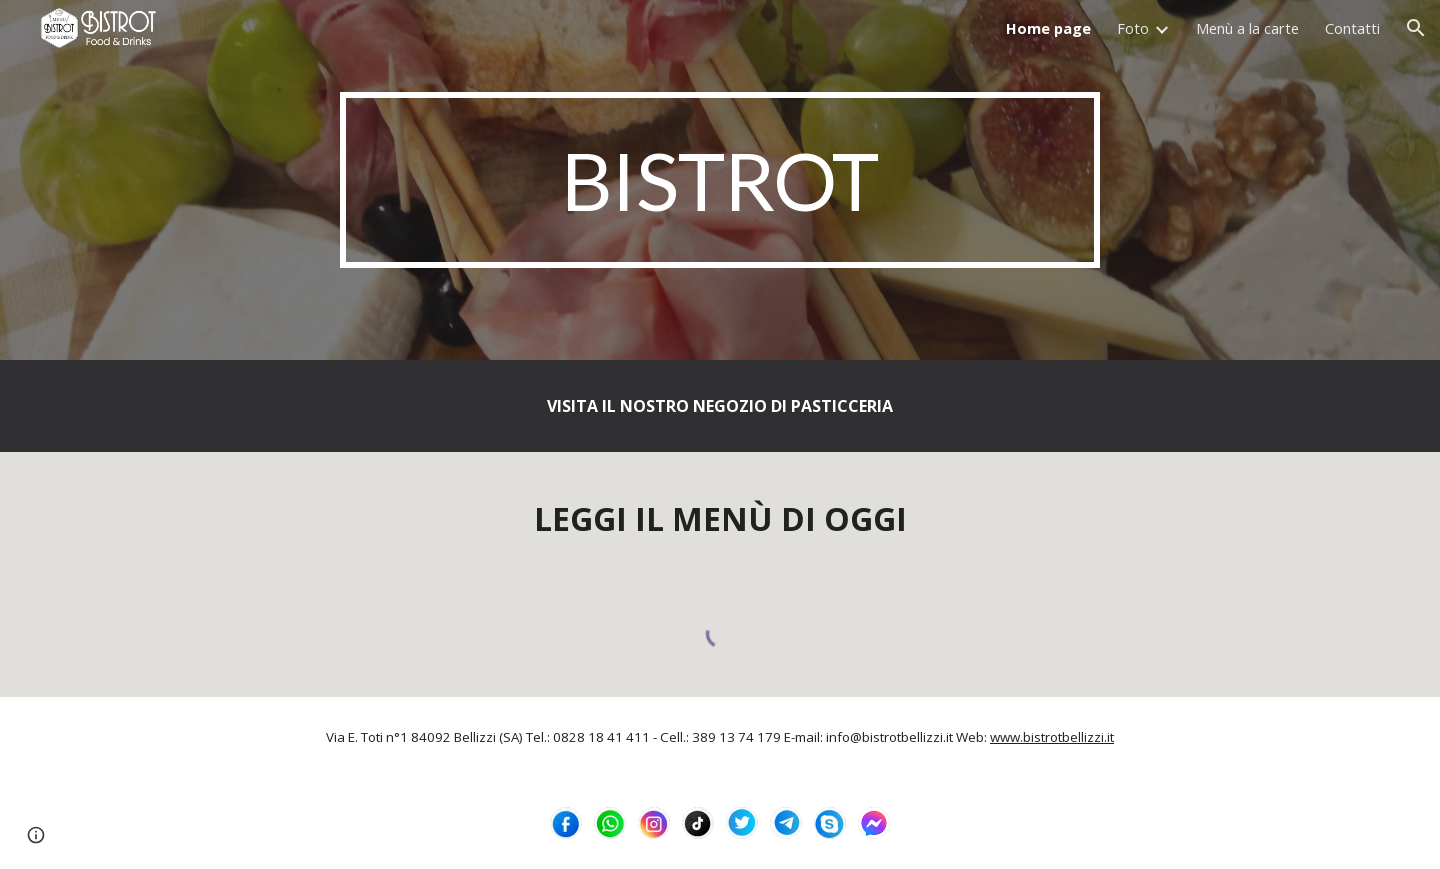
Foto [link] (1133, 28)
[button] (1416, 28)
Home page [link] (1048, 28)
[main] (720, 180)
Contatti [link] (1352, 28)
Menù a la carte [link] (1247, 28)
